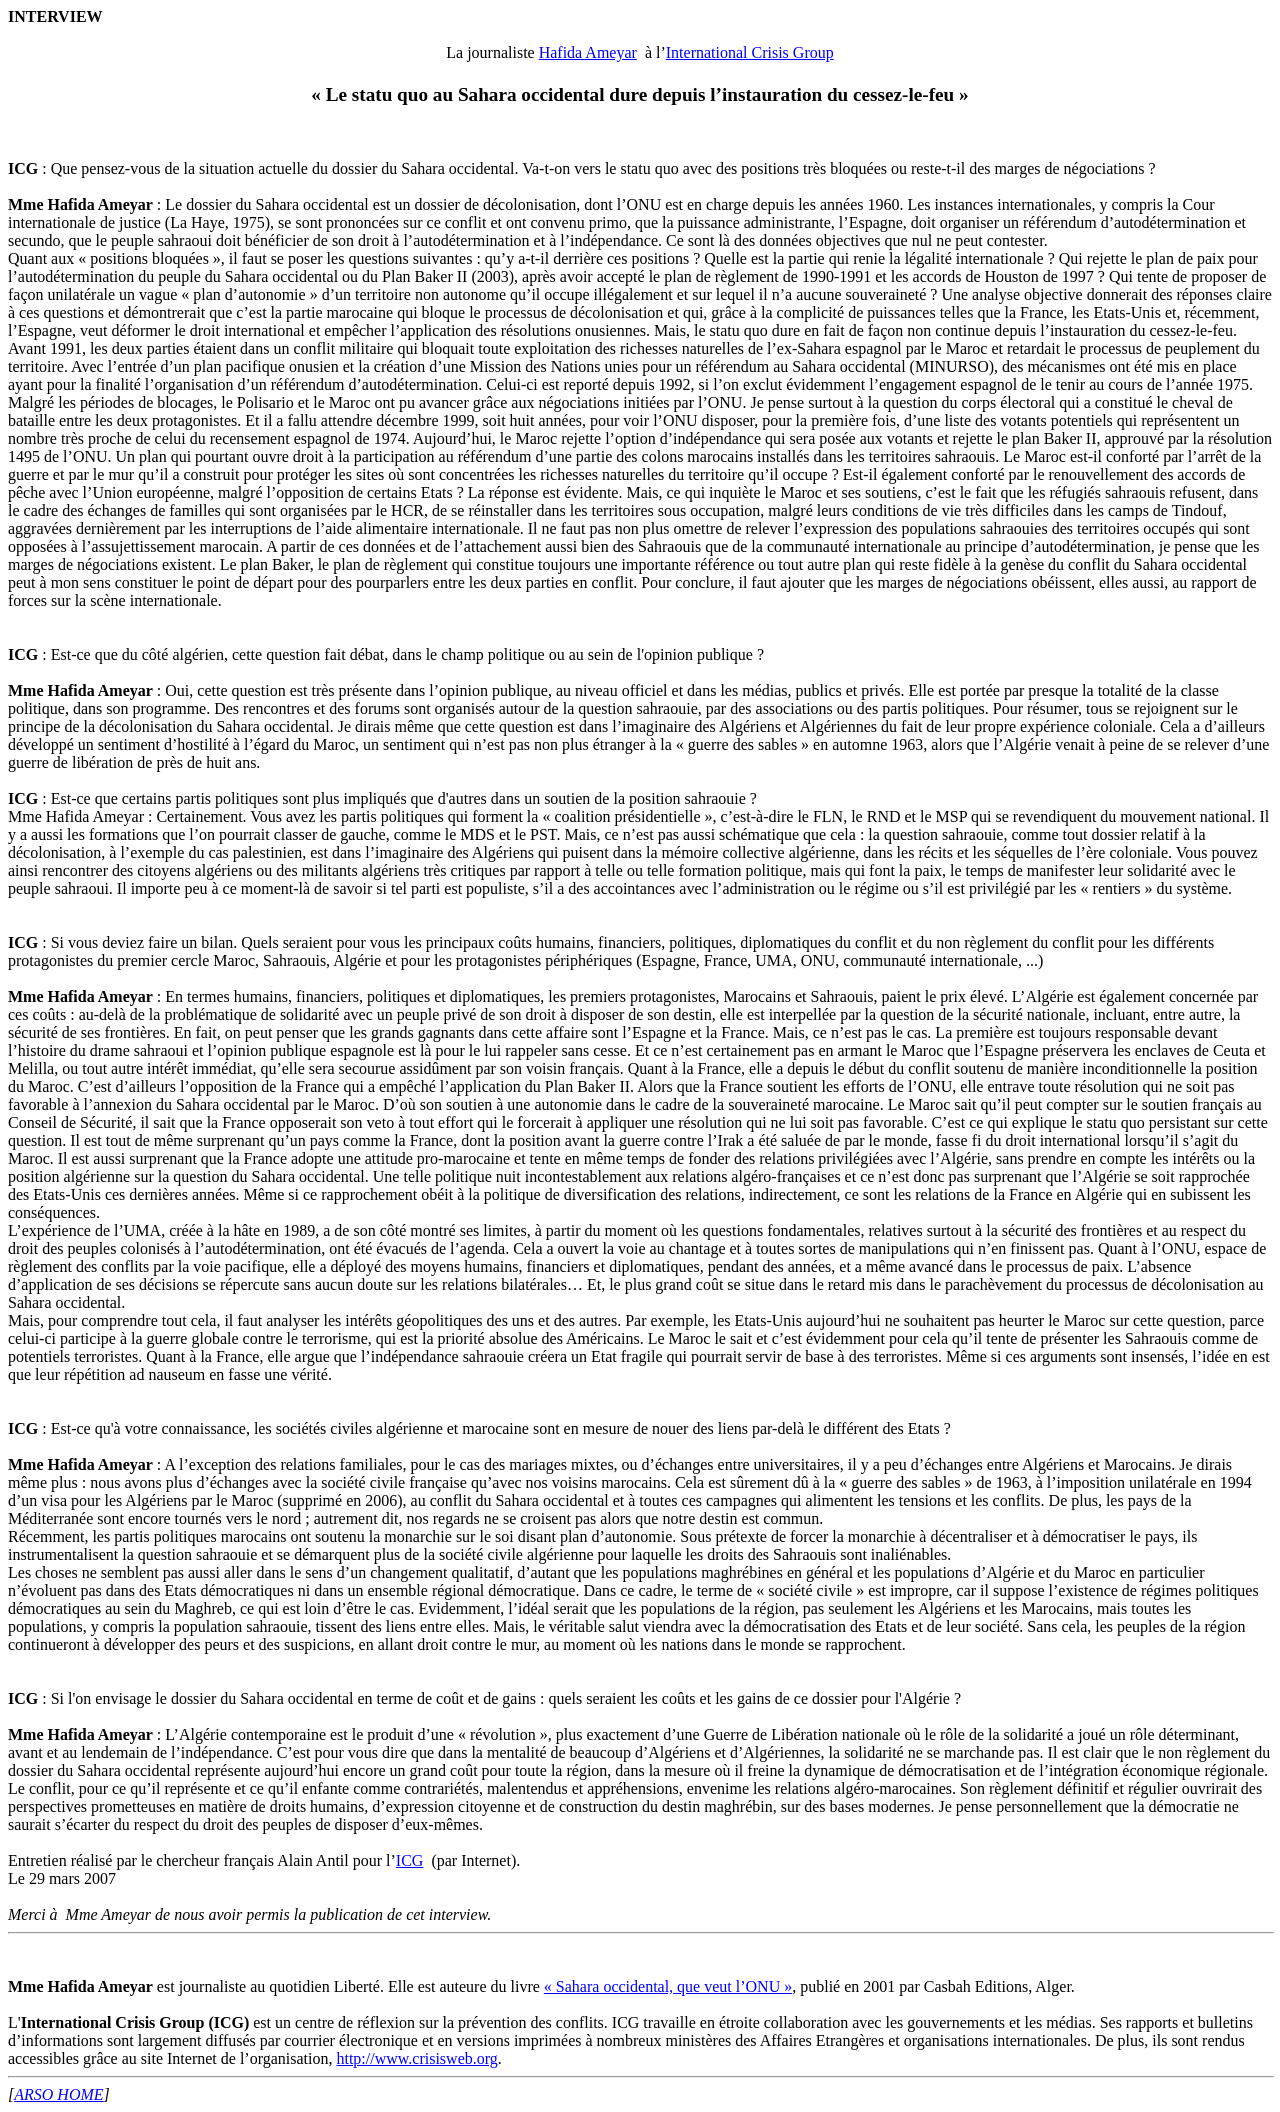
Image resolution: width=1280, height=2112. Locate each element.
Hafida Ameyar (588, 52)
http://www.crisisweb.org (416, 2058)
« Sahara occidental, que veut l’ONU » (668, 1986)
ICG (410, 1860)
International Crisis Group (750, 52)
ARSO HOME (58, 2094)
